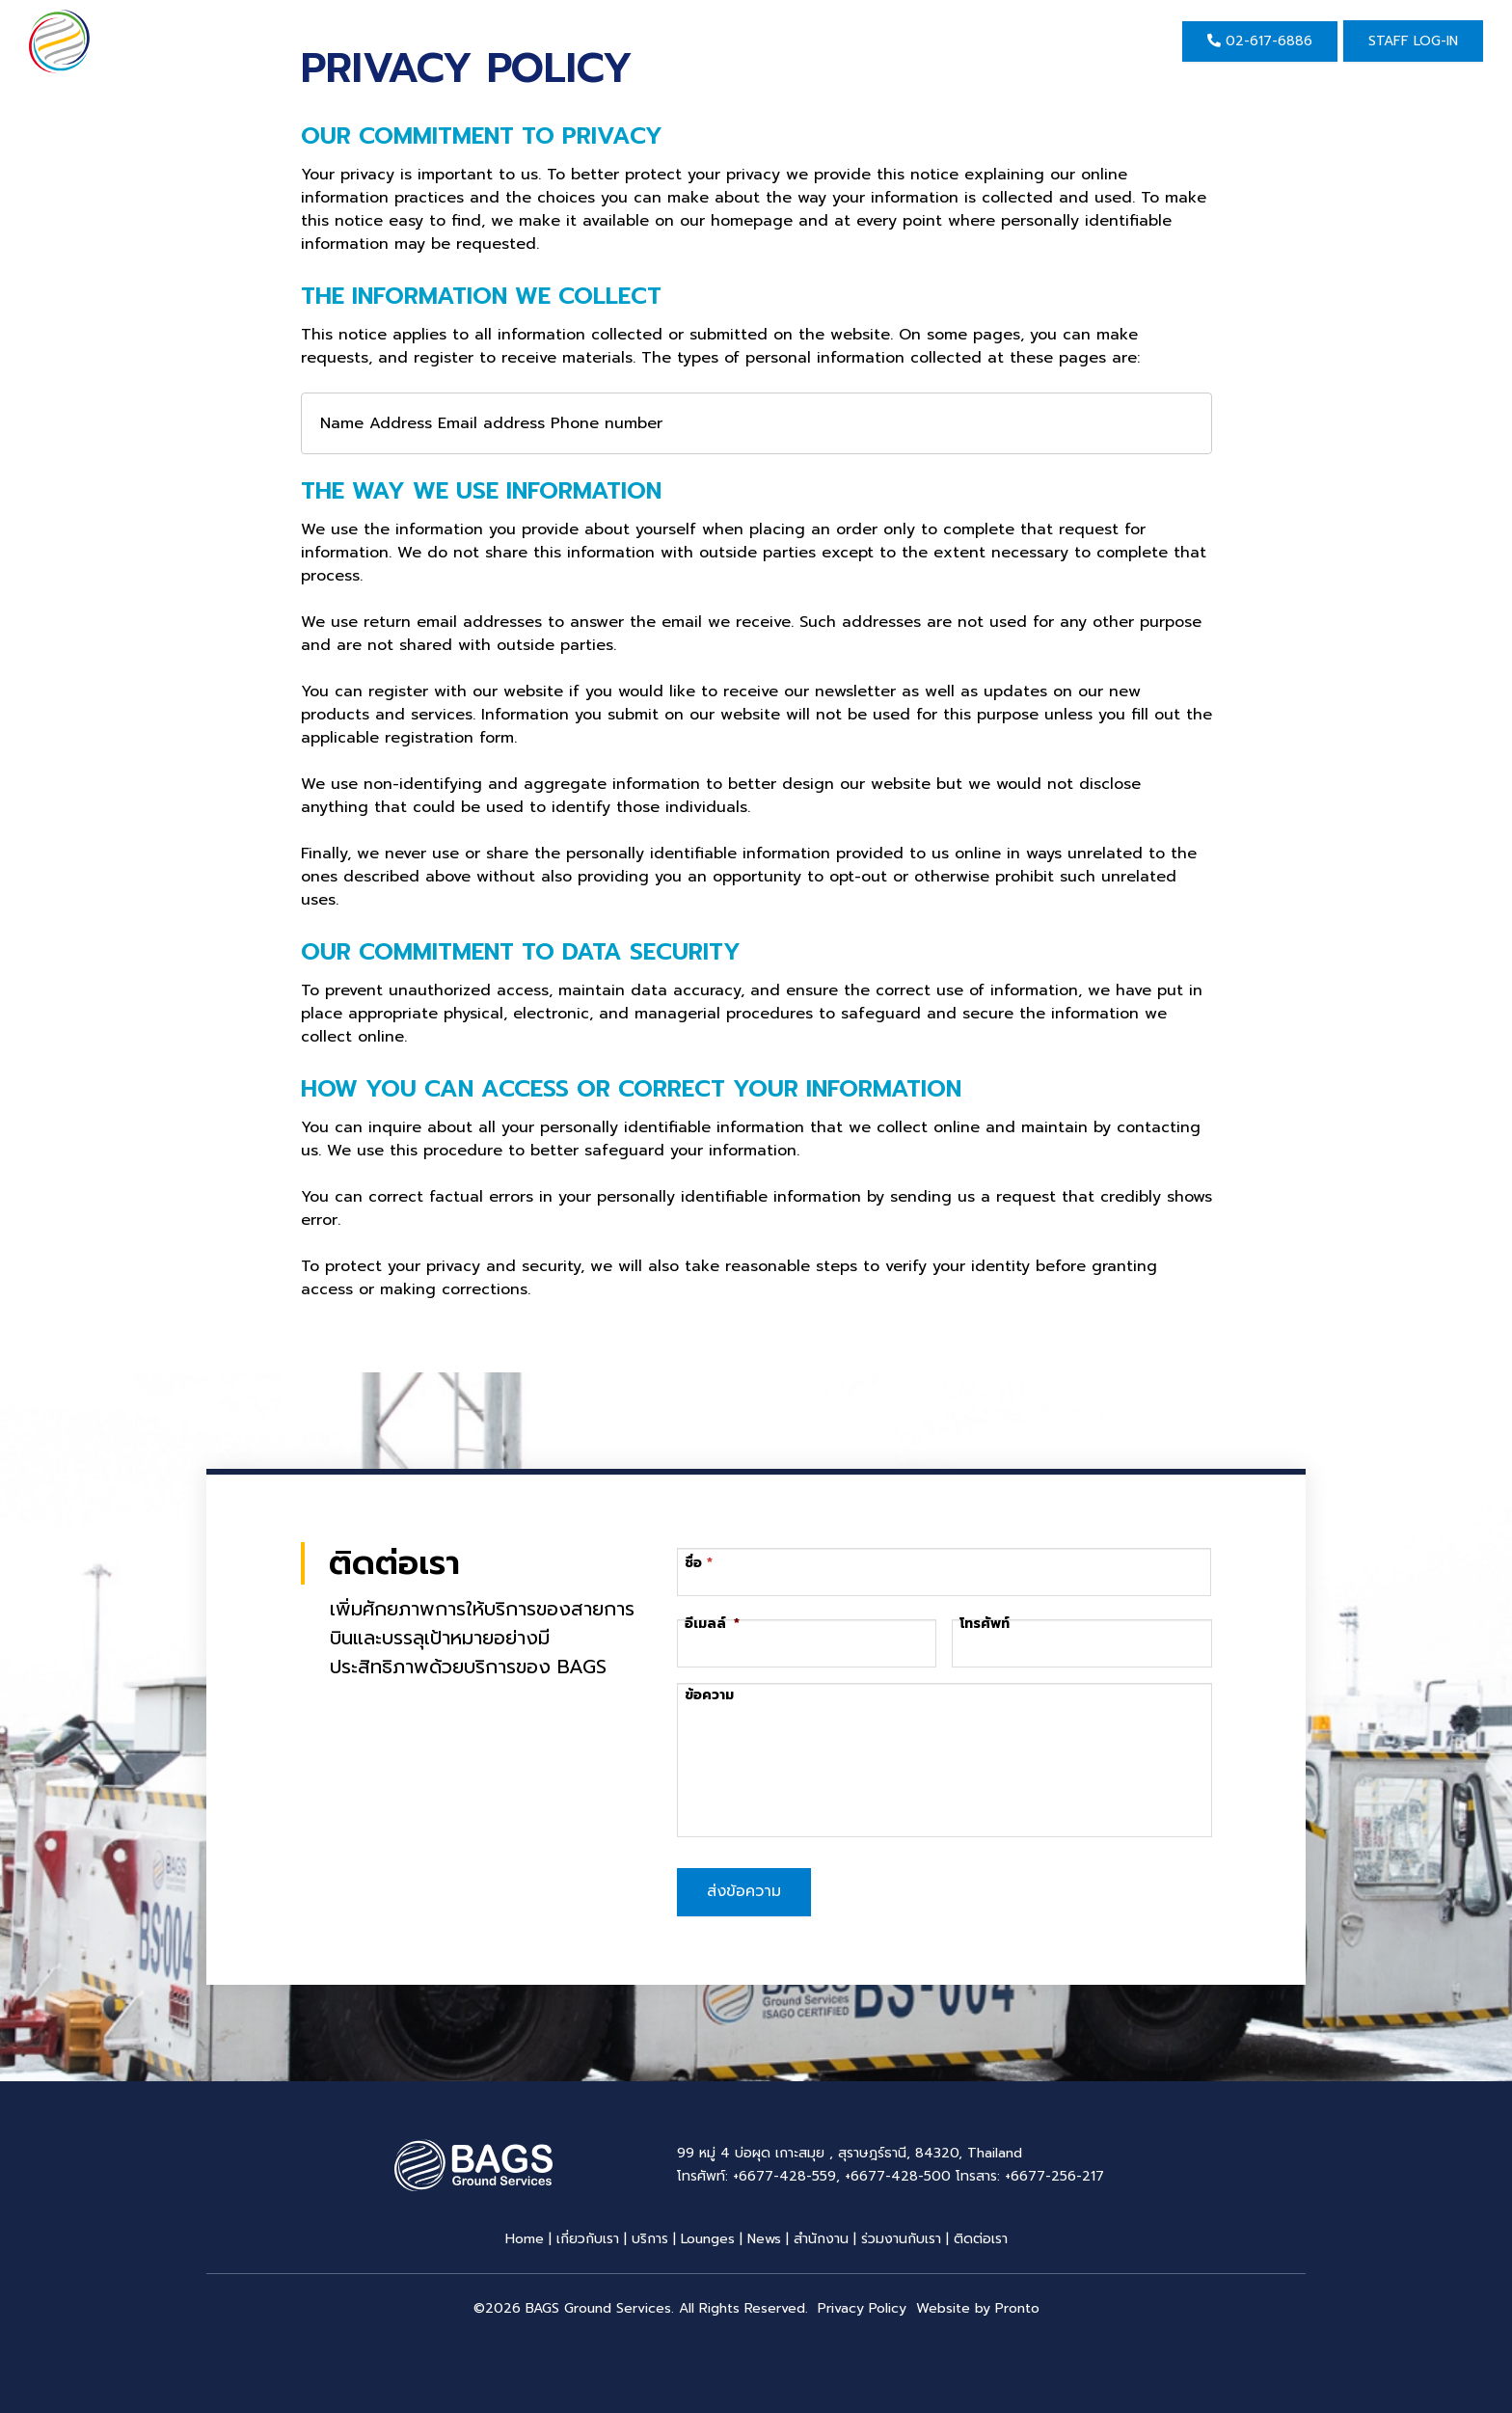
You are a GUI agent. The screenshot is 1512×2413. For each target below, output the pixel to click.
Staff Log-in (1413, 41)
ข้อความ (709, 1695)
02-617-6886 (1259, 41)
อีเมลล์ (712, 1624)
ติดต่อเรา (941, 41)
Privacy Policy (862, 2306)
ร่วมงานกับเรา (901, 2237)
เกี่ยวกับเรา (497, 41)
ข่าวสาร (716, 41)
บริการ (612, 41)
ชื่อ (694, 1563)
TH (1123, 41)
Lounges (708, 2237)
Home (390, 41)
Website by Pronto (978, 2306)
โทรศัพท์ (984, 1624)
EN (1082, 41)
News (764, 2237)
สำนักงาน (822, 41)
